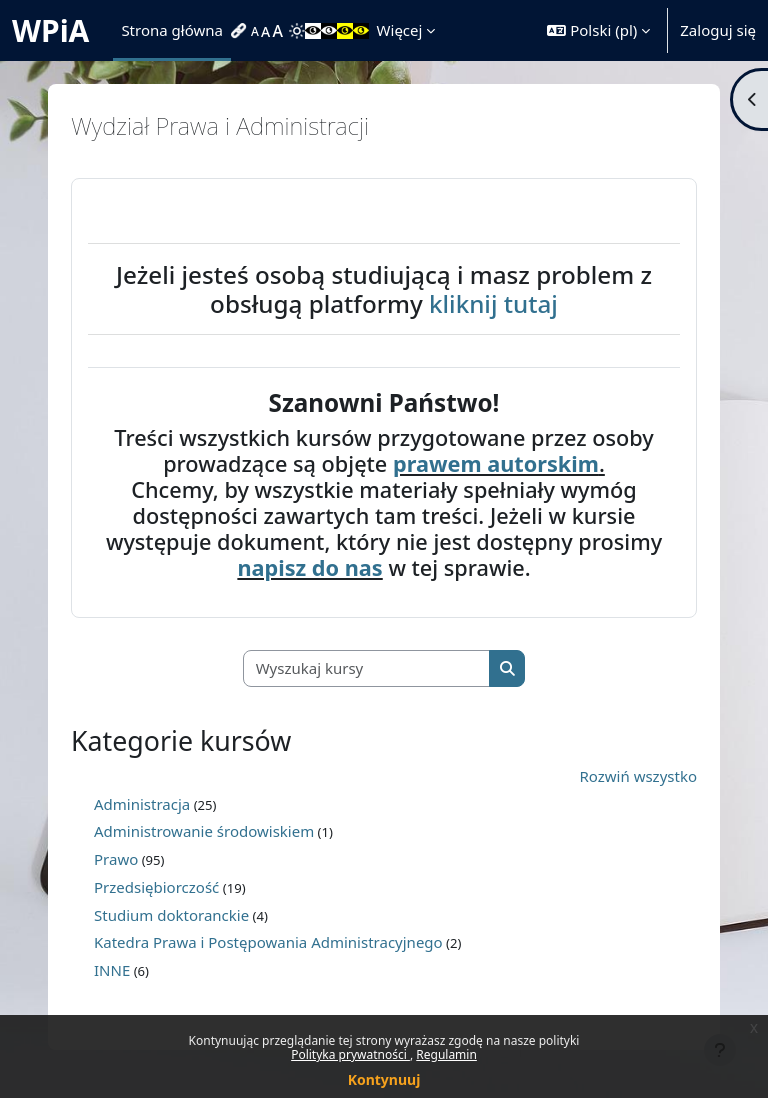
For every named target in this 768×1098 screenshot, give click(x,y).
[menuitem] (241, 31)
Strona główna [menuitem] (172, 30)
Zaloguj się (718, 30)
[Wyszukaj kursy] (367, 668)
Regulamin (446, 1054)
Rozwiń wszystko (639, 776)
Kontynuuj (384, 1079)
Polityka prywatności (350, 1054)
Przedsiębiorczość (156, 887)
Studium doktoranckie (171, 915)
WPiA (50, 30)
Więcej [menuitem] (400, 30)
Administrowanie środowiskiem (204, 831)
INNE (112, 970)
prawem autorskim (496, 463)
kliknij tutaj (493, 303)
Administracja (142, 804)
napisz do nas (309, 567)
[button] (598, 30)
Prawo (116, 859)
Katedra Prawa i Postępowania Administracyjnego (268, 942)
